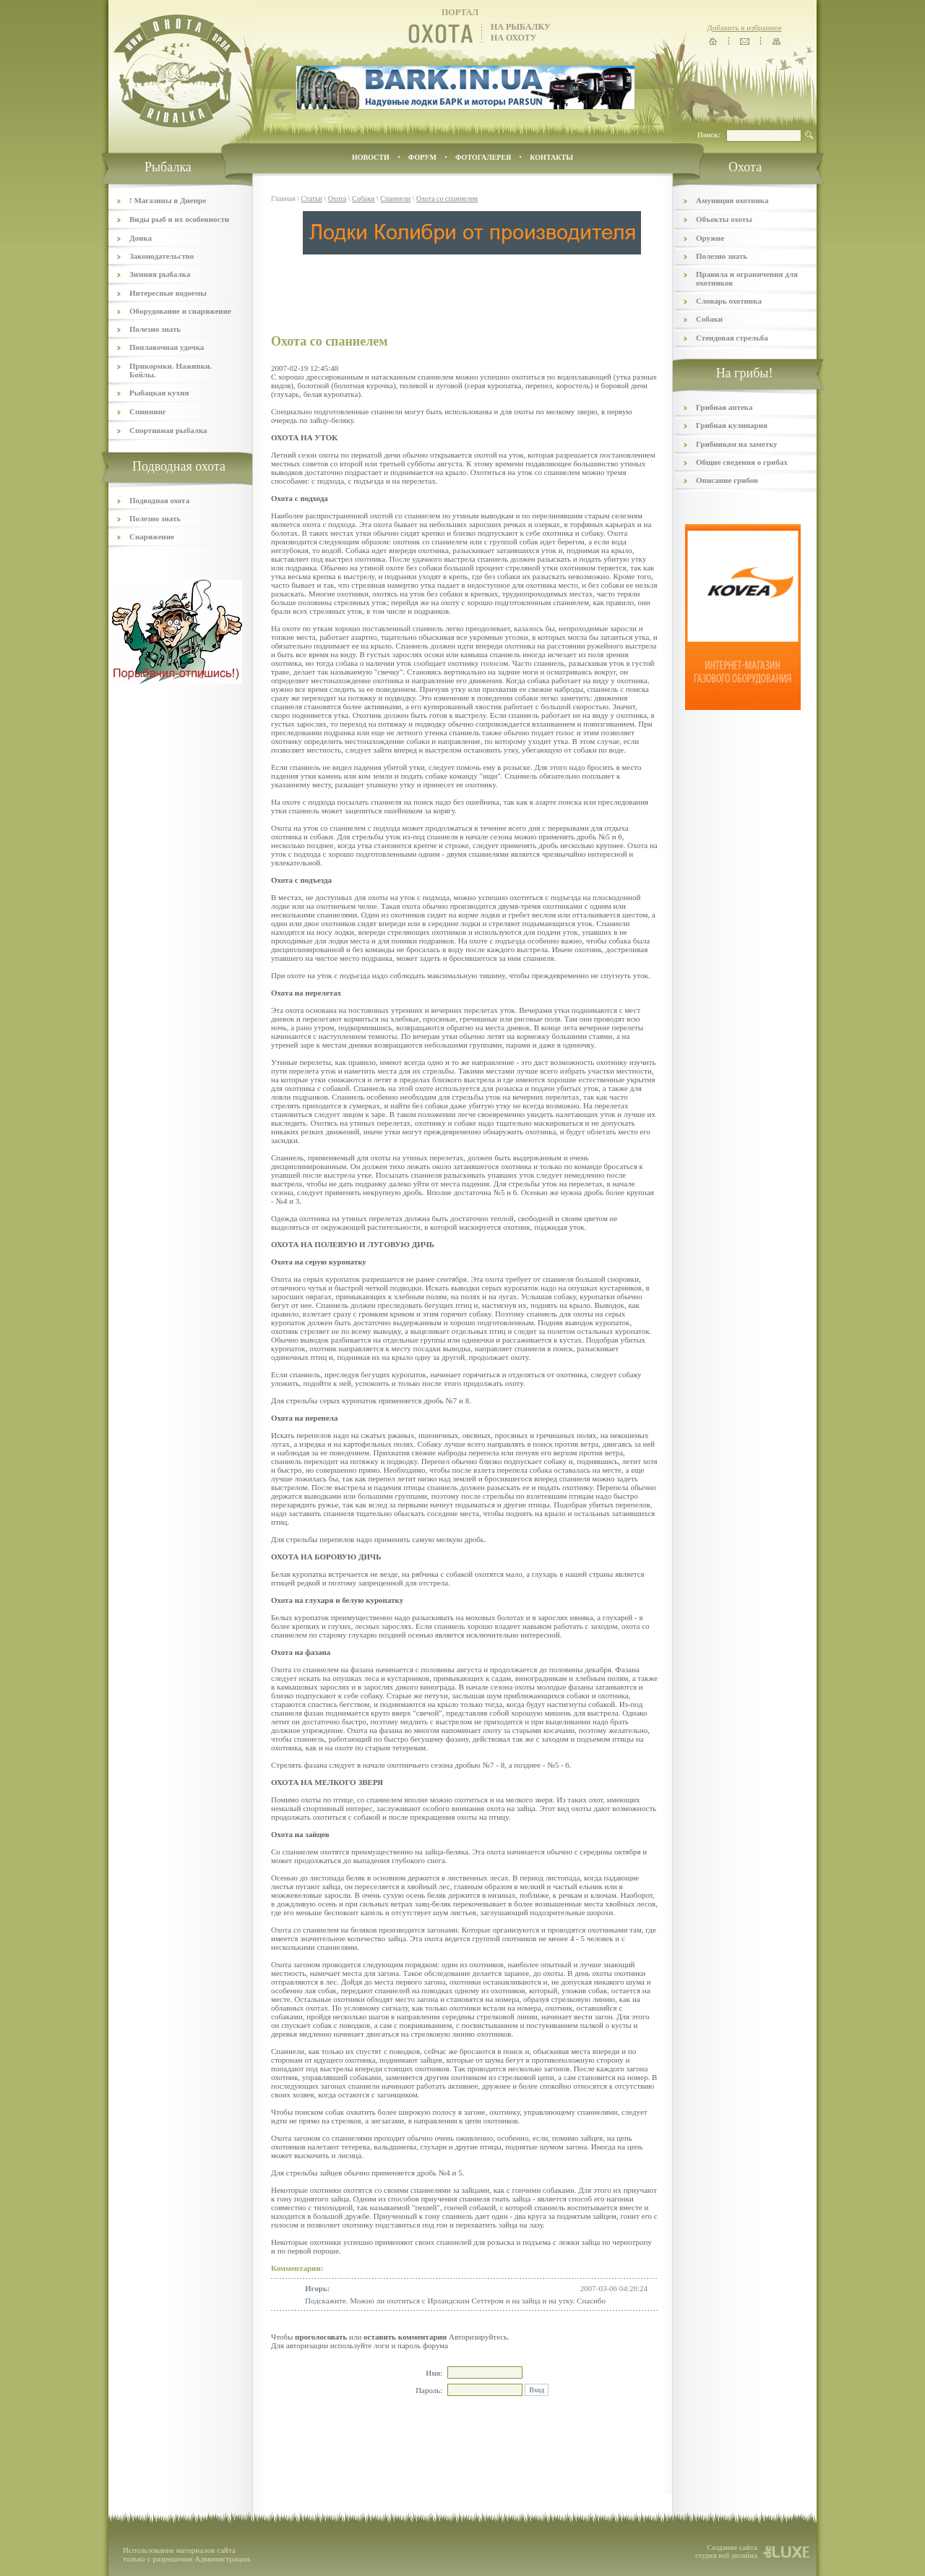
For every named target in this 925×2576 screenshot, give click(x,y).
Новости (371, 157)
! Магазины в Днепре (167, 200)
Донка (140, 238)
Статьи (311, 198)
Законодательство (161, 256)
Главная (283, 198)
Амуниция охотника (732, 200)
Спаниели (395, 198)
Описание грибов (727, 480)
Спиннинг (147, 411)
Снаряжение (151, 536)
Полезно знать (155, 329)
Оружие (710, 238)
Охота (337, 198)
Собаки (363, 198)
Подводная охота (159, 500)
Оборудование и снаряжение (180, 311)
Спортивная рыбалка (168, 430)
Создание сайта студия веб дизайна (726, 2551)
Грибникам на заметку (737, 444)
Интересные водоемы (168, 292)
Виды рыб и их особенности (179, 219)
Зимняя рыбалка (159, 274)
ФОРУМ (422, 157)
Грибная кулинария (731, 425)
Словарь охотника (729, 300)
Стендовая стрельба (732, 337)
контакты (551, 157)
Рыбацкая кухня (159, 392)
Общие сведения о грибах (742, 462)
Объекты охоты (724, 219)
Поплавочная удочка (166, 347)
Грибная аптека (724, 407)
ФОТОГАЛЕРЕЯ (483, 157)
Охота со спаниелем (447, 198)
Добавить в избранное (744, 27)
